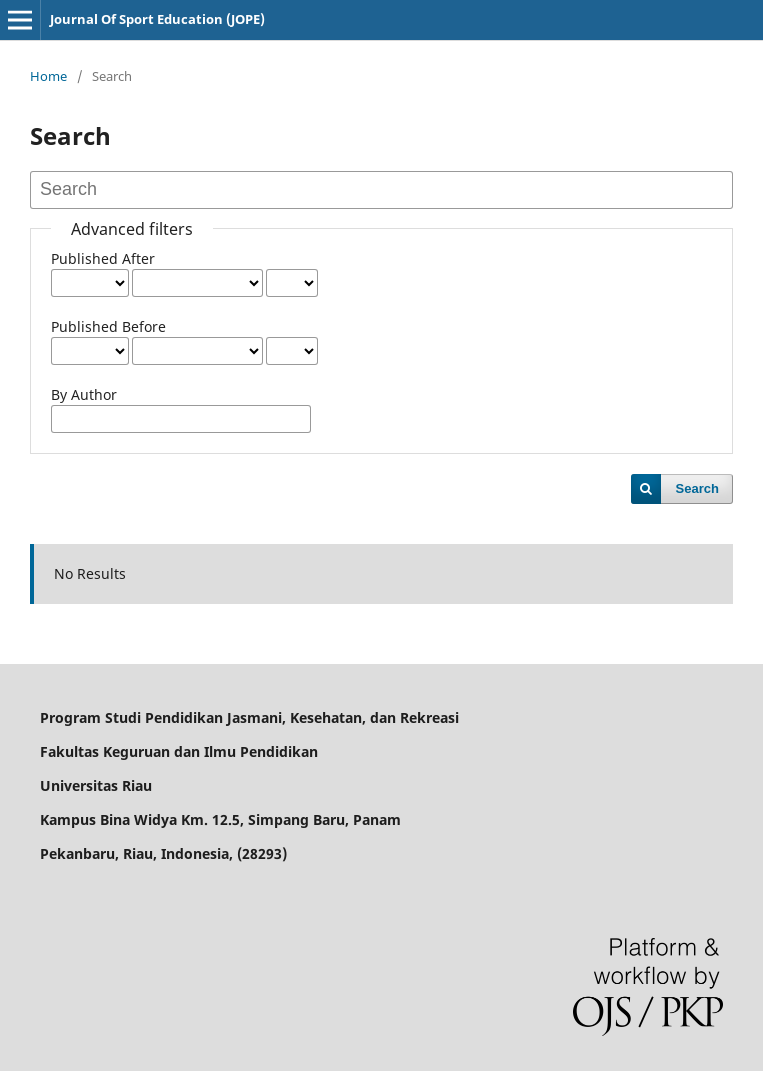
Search (697, 488)
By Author (84, 394)
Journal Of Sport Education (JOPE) (157, 19)
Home (48, 76)
